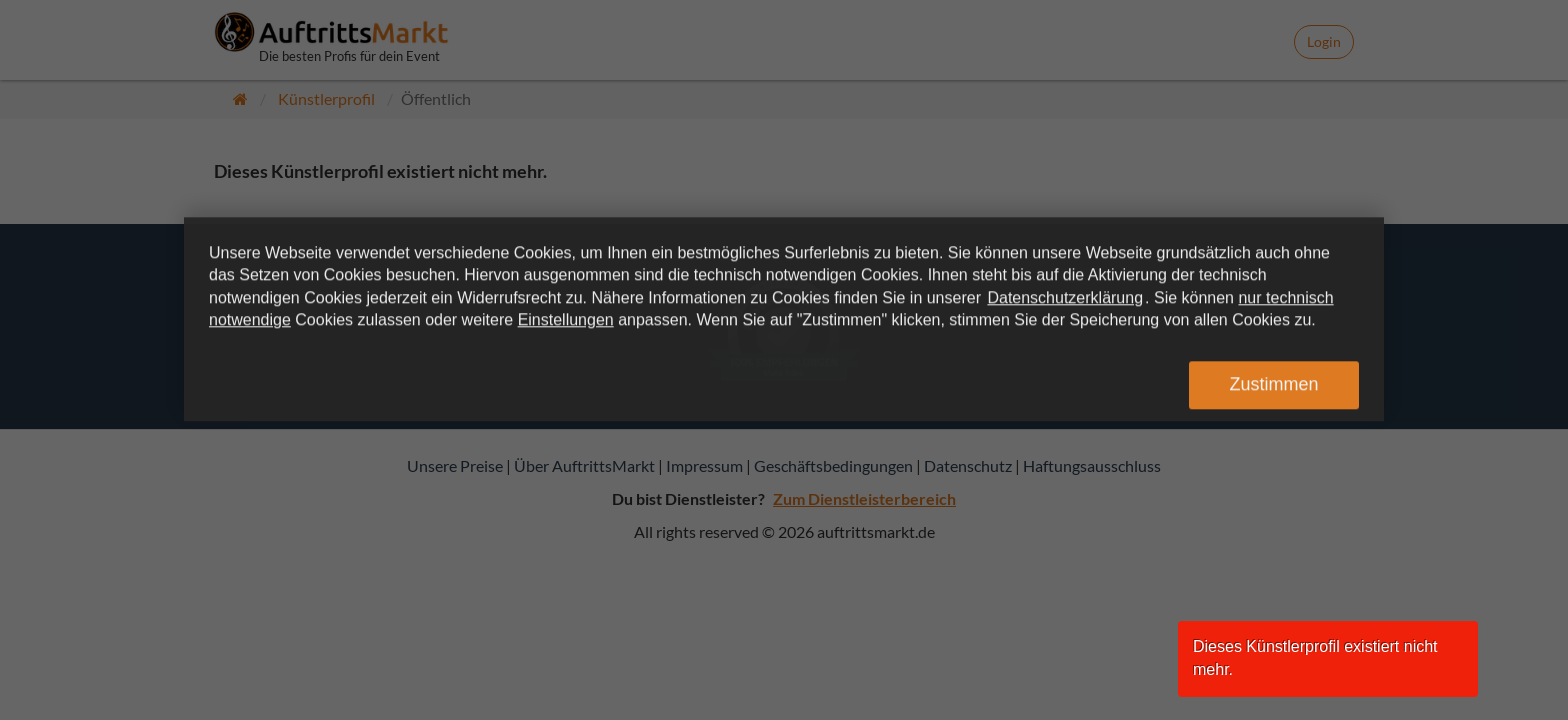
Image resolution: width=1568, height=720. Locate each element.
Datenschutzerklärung (1065, 297)
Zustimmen (1273, 385)
